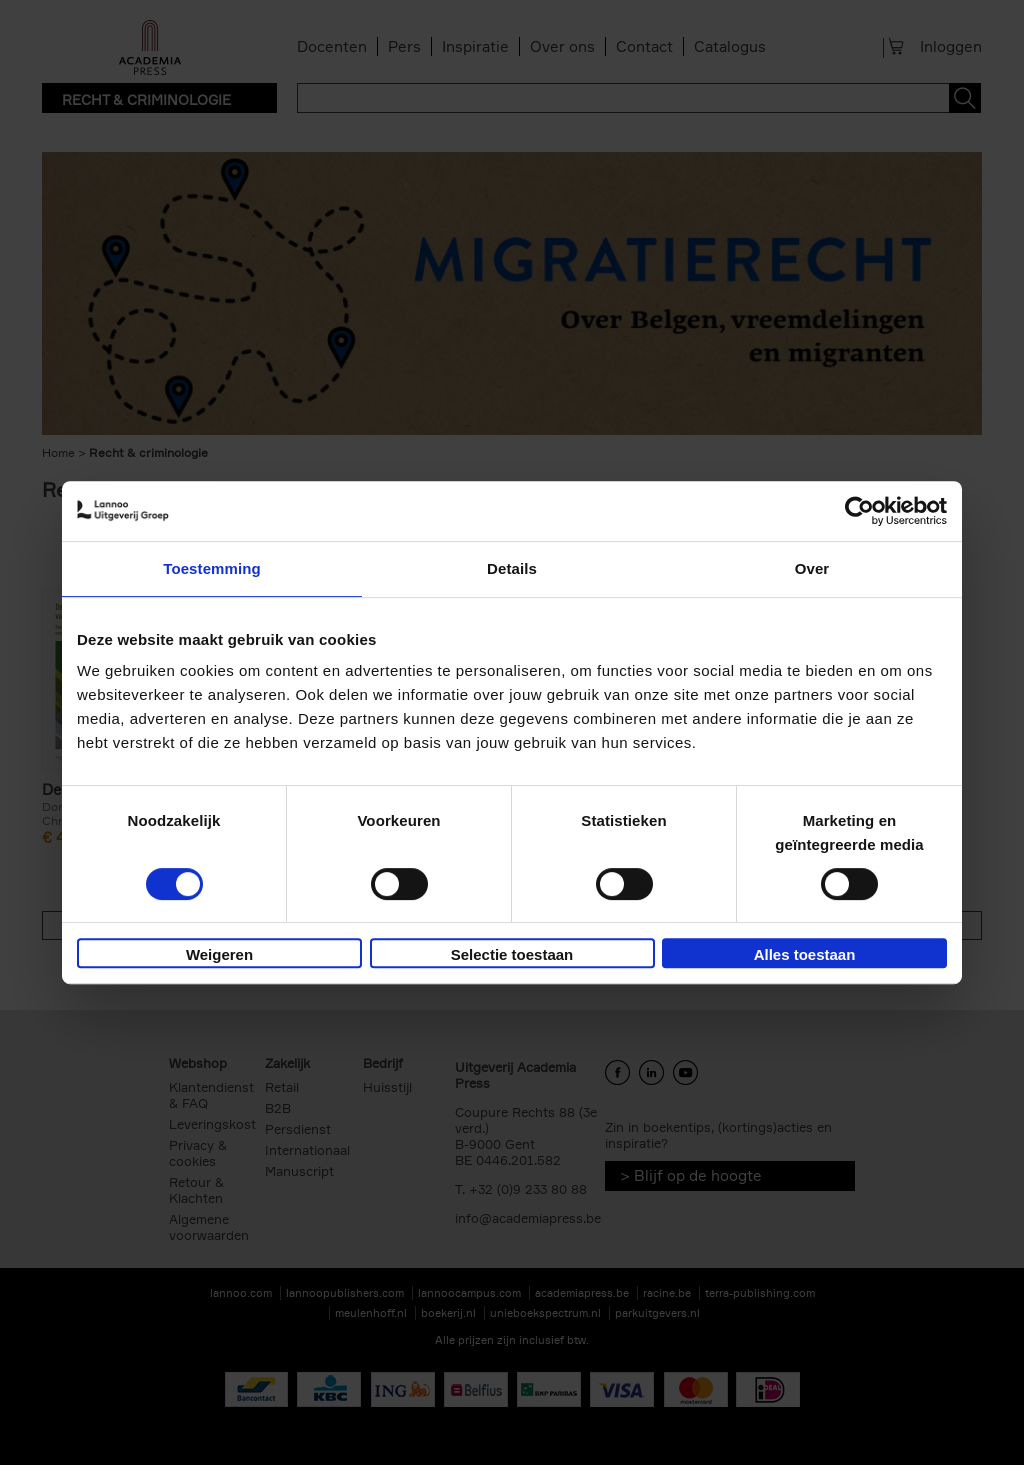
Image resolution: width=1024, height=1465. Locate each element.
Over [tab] (812, 568)
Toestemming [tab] (212, 568)
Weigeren (219, 954)
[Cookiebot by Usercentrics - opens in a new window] (859, 511)
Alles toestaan (805, 954)
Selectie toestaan (512, 954)
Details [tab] (512, 568)
